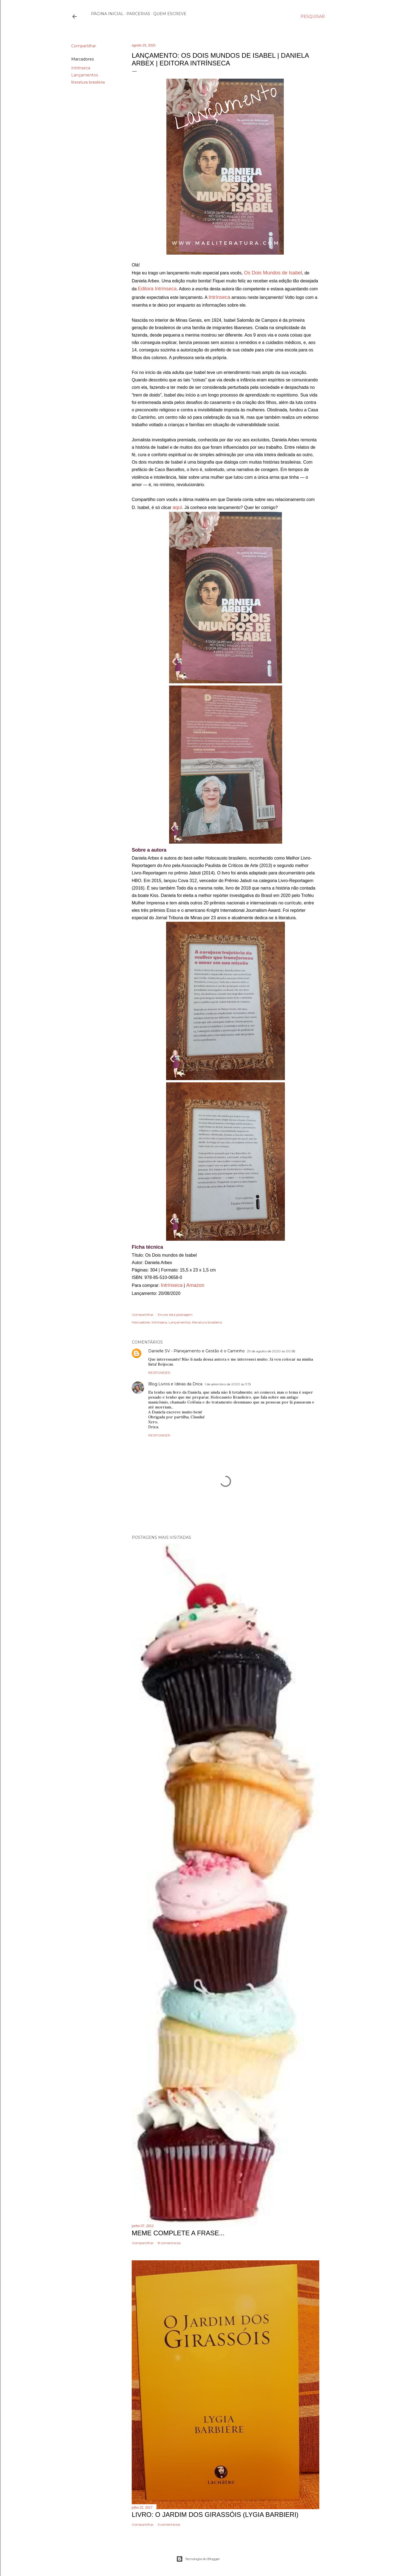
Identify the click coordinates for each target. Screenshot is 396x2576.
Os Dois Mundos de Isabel (273, 273)
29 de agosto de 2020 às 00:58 (271, 1351)
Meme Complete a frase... (178, 2233)
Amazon (195, 1285)
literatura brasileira (88, 82)
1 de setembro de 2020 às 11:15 (228, 1384)
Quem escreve (169, 13)
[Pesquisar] (313, 16)
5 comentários (169, 2524)
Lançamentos (84, 75)
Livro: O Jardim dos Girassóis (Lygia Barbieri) (215, 2514)
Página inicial (107, 13)
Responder (159, 1372)
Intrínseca (80, 67)
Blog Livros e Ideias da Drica (175, 1383)
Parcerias (138, 13)
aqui (177, 507)
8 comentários (169, 2243)
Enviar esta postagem (175, 1314)
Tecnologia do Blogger (198, 2559)
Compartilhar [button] (83, 45)
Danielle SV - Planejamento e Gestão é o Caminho (196, 1350)
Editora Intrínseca (157, 288)
